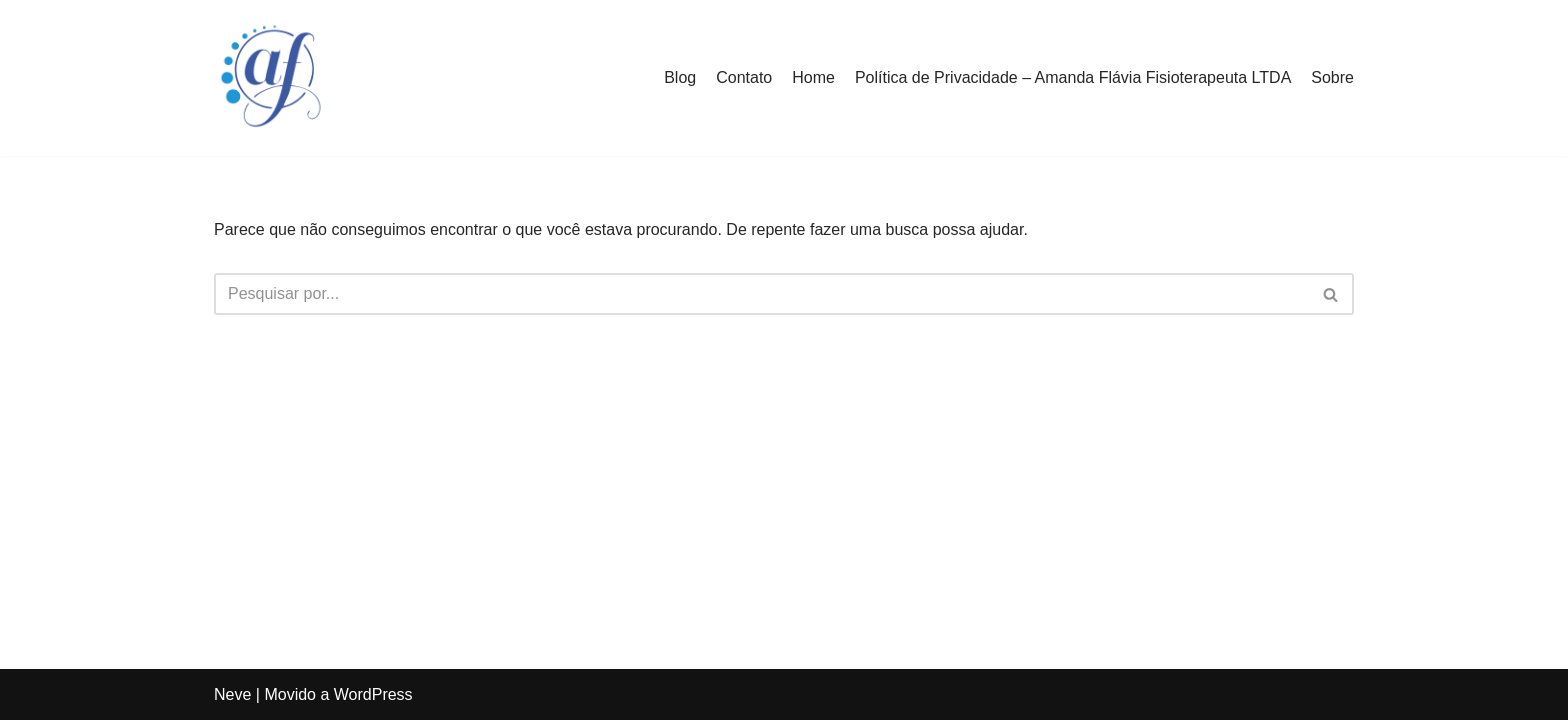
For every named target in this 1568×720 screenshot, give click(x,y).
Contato (744, 77)
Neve (232, 694)
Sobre (1332, 77)
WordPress (373, 694)
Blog (680, 77)
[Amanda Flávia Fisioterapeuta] (274, 78)
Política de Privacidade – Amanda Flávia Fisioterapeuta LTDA (1073, 77)
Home (813, 77)
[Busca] (761, 294)
